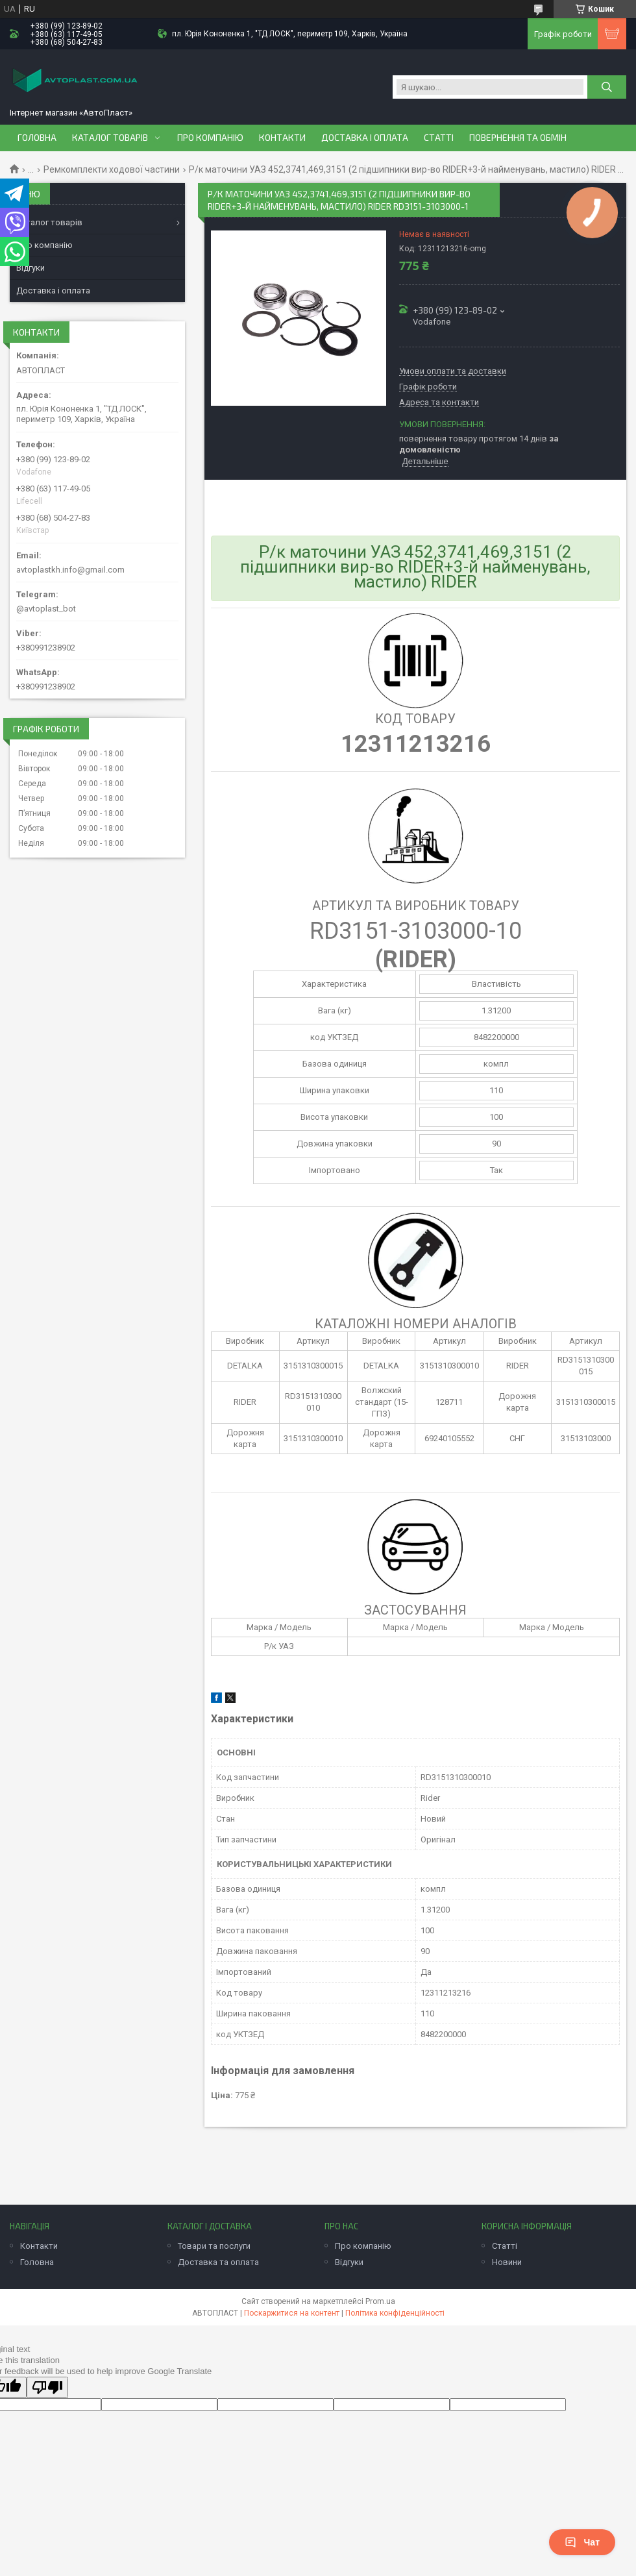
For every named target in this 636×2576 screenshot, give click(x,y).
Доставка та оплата (218, 2262)
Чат (582, 2542)
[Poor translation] (47, 2387)
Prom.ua (380, 2301)
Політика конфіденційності (395, 2313)
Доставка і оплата (364, 137)
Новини (507, 2262)
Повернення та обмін (518, 137)
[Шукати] (606, 87)
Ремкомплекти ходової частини (111, 169)
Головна (37, 137)
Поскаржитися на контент (291, 2313)
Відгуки (30, 268)
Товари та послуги (214, 2246)
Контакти (282, 137)
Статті (439, 137)
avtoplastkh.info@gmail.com (70, 570)
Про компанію (210, 137)
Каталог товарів (110, 137)
